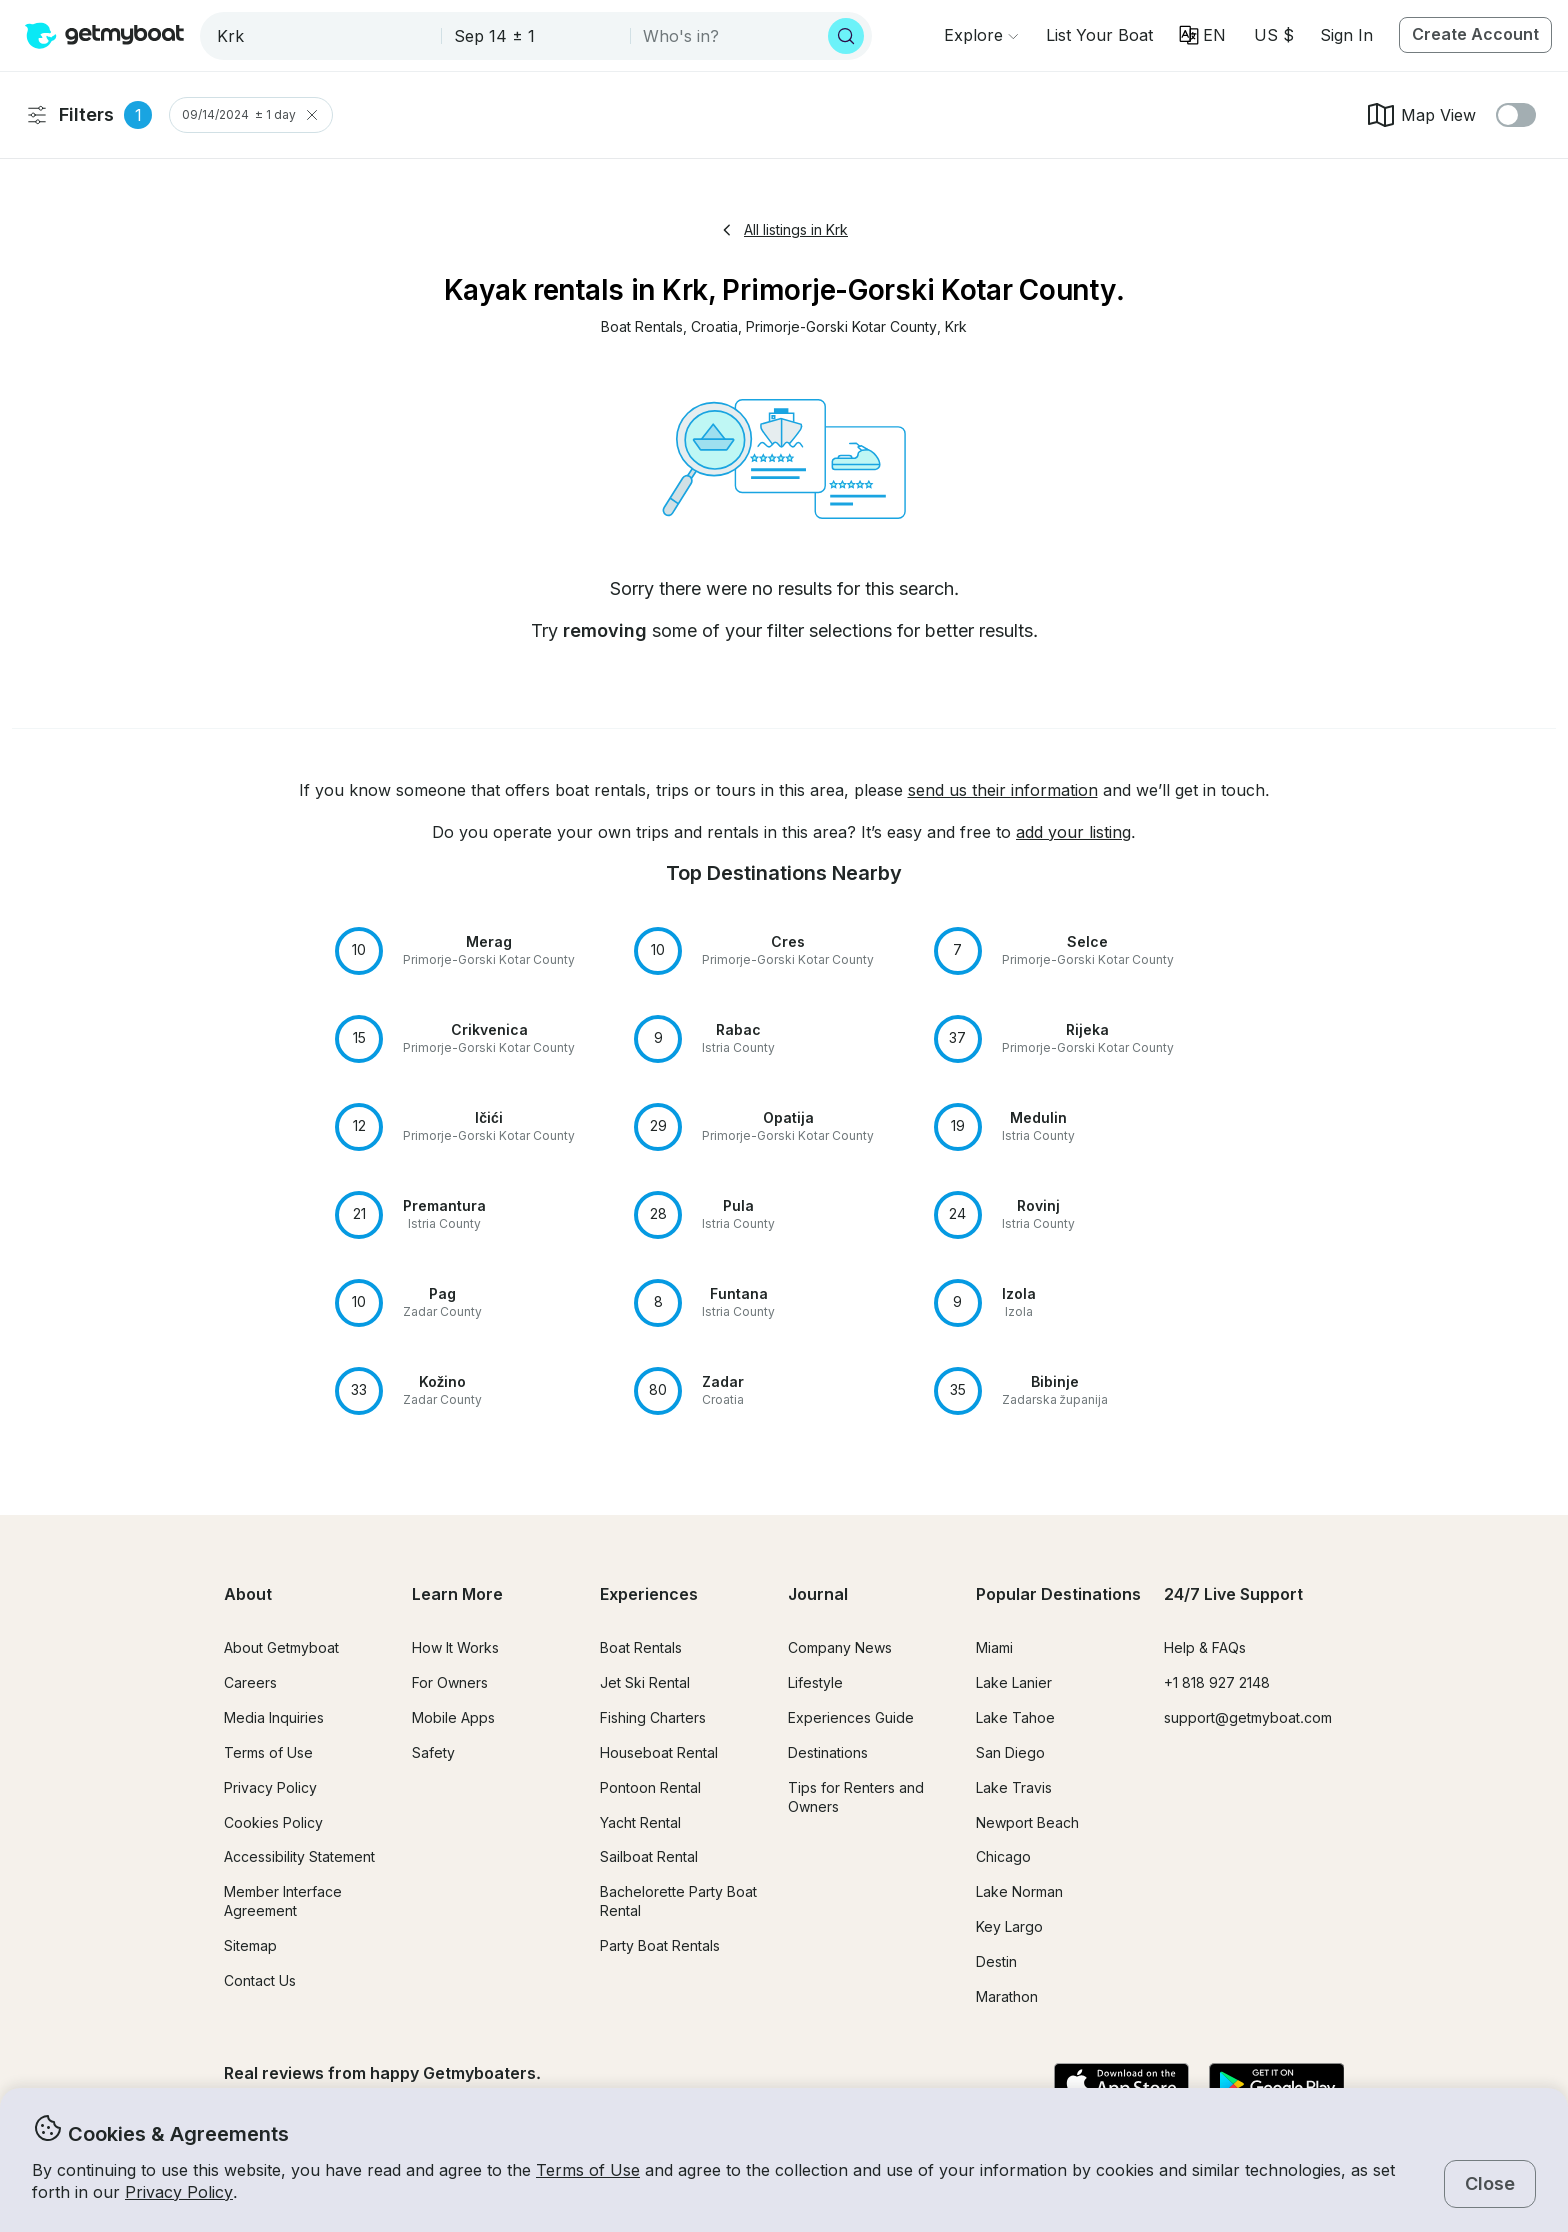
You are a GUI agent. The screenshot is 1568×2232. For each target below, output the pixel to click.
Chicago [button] (1003, 1856)
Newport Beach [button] (1027, 1822)
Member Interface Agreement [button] (283, 1901)
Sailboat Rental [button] (649, 1856)
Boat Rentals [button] (641, 1647)
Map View (1420, 115)
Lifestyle (815, 1682)
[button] (1099, 35)
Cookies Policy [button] (273, 1822)
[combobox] (322, 36)
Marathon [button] (1007, 1996)
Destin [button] (996, 1961)
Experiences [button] (649, 1594)
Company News (840, 1647)
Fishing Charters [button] (653, 1717)
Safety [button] (433, 1752)
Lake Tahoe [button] (1015, 1717)
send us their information (1003, 790)
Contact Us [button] (260, 1980)
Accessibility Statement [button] (299, 1856)
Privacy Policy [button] (179, 2192)
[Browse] (981, 35)
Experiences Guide (851, 1717)
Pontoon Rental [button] (650, 1787)
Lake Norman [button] (1019, 1891)
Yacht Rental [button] (640, 1822)
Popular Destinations (1058, 1594)
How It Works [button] (455, 1647)
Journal (818, 1594)
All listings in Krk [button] (784, 229)
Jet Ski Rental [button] (645, 1682)
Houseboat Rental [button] (659, 1752)
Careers (250, 1682)
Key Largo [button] (1009, 1926)
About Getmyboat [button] (281, 1647)
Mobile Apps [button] (453, 1717)
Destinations (828, 1752)
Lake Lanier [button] (1014, 1682)
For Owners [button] (450, 1682)
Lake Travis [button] (1014, 1787)
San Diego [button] (1010, 1752)
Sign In (1346, 35)
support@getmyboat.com (1248, 1717)
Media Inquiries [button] (274, 1717)
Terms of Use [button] (588, 2170)
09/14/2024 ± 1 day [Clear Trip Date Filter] (251, 115)
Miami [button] (994, 1647)
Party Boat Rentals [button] (660, 1945)
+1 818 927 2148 (1217, 1682)
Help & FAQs (1205, 1647)
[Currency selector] (1273, 35)
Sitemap (250, 1945)
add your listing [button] (1073, 832)
